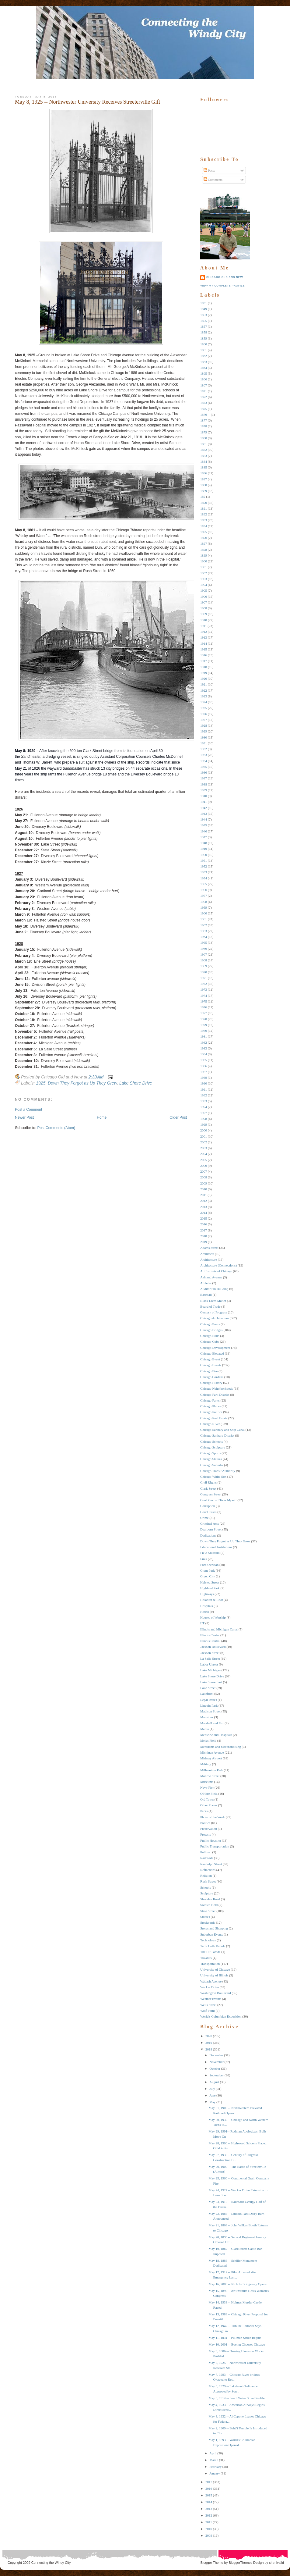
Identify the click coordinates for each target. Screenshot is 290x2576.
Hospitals (206, 1606)
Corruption (207, 1506)
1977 (203, 1013)
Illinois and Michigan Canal (219, 1629)
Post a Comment (28, 1109)
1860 (203, 344)
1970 (203, 972)
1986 (203, 1066)
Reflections (207, 1870)
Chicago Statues (211, 1459)
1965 (203, 942)
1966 (203, 948)
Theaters (206, 1958)
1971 (203, 978)
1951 (203, 860)
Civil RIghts (208, 1482)
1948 (203, 843)
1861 (203, 350)
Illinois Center (209, 1635)
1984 (203, 1054)
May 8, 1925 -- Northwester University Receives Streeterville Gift (87, 102)
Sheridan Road (210, 1899)
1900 (203, 561)
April (212, 2453)
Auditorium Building (214, 1289)
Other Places (208, 1805)
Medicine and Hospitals (216, 1735)
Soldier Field (209, 1905)
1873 (203, 402)
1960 (203, 913)
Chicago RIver (210, 1424)
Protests (205, 1834)
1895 (203, 532)
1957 (203, 895)
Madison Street (210, 1711)
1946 (203, 831)
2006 (203, 1165)
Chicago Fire (209, 1371)
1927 (203, 719)
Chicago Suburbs (211, 1465)
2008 (203, 1177)
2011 (203, 1195)
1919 (203, 673)
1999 (203, 1124)
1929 (203, 731)
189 (202, 496)
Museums (206, 1781)
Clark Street (208, 1488)
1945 (203, 825)
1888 (203, 485)
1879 (203, 432)
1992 (203, 1095)
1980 (203, 1030)
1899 (203, 555)
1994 (203, 1107)
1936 (203, 772)
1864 (203, 367)
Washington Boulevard (215, 1993)
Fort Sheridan (209, 1564)
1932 (203, 749)
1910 (203, 620)
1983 (203, 1048)
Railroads (206, 1858)
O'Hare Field (209, 1793)
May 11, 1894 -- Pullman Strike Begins (234, 2337)
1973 (203, 989)
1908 (203, 608)
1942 (203, 808)
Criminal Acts (209, 1523)
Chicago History (211, 1382)
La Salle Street (210, 1658)
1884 (203, 461)
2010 (203, 1189)
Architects (207, 1254)
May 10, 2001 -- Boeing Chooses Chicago (236, 2344)
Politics (205, 1823)
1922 (203, 690)
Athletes (205, 1283)
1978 (203, 1019)
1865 (203, 373)
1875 (203, 409)
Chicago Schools (211, 1441)
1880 (203, 438)
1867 (203, 385)
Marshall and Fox (212, 1723)
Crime (204, 1518)
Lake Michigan (210, 1670)
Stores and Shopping (214, 1928)
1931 (203, 743)
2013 (203, 1207)
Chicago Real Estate (213, 1418)
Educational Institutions (216, 1547)
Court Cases (208, 1512)
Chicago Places (210, 1406)
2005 (203, 1160)
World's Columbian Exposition (221, 2016)
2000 (203, 1130)
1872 (203, 397)
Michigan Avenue (212, 1752)
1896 (203, 538)
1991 (203, 1089)
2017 (203, 1230)
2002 (203, 1142)
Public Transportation (214, 1846)
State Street (207, 1911)
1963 (203, 931)
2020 (208, 2036)
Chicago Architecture (214, 1318)
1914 (203, 643)
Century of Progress (213, 1312)
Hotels (204, 1611)
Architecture (208, 1259)
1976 (203, 1007)
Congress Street (210, 1494)
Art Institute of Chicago (216, 1271)
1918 (203, 667)
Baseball (206, 1294)
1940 (203, 796)
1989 (203, 1077)
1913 (203, 637)
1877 (203, 420)
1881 (203, 444)
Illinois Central (210, 1641)
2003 (203, 1148)
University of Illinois (214, 1975)
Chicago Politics (211, 1412)
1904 (203, 584)
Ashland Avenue (211, 1277)
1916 (203, 655)
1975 (203, 1001)
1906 (203, 596)
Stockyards (207, 1922)
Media (204, 1729)
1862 (203, 356)
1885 (203, 467)
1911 (203, 626)
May (212, 2102)
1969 (203, 966)
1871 (203, 391)
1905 (203, 590)
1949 (203, 848)
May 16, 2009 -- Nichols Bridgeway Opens (237, 2284)
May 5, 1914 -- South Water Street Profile (236, 2398)
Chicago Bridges (211, 1330)
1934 (203, 761)
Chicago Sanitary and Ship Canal (222, 1429)
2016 (203, 1224)
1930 (203, 737)
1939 (203, 790)
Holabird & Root (211, 1600)
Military (205, 1764)
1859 (203, 338)
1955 (203, 884)
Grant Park (207, 1570)
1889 (203, 491)
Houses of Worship (213, 1617)
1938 (203, 784)
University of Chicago (215, 1969)
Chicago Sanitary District (217, 1435)
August (214, 2082)
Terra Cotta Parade (212, 1946)
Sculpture (206, 1893)
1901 (203, 567)
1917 (203, 661)
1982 (203, 1042)
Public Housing (210, 1840)
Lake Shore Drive (135, 1083)
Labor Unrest (209, 1664)
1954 (203, 878)
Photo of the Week (212, 1817)
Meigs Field (208, 1740)
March (213, 2460)
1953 (203, 872)
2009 (203, 1183)
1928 (203, 725)
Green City (207, 1576)
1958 (203, 901)
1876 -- (205, 414)
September (216, 2075)
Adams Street (209, 1247)
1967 (203, 954)
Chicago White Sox (213, 1476)
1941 (203, 801)
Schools (205, 1887)
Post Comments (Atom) (56, 1128)
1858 (203, 332)
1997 (203, 1113)
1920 (203, 678)
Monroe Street (209, 1776)
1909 (203, 614)
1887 (203, 479)
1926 (203, 714)
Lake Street (207, 1688)
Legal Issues (208, 1699)
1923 (203, 696)
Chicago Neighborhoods (216, 1388)
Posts (209, 170)
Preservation (208, 1828)
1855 (203, 320)
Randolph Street (211, 1864)
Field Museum (210, 1553)
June (212, 2095)
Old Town (207, 1799)
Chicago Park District (214, 1394)
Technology (208, 1940)
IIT (202, 1623)
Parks (204, 1811)
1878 (203, 426)
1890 (203, 502)
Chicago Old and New (224, 277)
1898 (203, 549)
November (216, 2062)
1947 (203, 837)
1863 (203, 362)
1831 (203, 303)
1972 (203, 983)
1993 (203, 1101)
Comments (213, 179)
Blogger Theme (212, 2562)
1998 (203, 1119)
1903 (203, 579)
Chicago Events (210, 1365)
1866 (203, 379)
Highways (207, 1594)
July (212, 2088)
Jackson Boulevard (212, 1646)
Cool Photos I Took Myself (218, 1500)
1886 (203, 473)
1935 (203, 766)
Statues (205, 1917)
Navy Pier (207, 1787)
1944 (203, 819)
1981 (203, 1036)
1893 (203, 520)
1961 (203, 919)
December (216, 2055)
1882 (203, 449)
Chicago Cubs (209, 1341)
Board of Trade (210, 1306)
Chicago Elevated (212, 1353)
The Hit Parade (210, 1952)
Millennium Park (211, 1770)
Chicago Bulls (209, 1336)
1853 (203, 315)
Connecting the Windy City (51, 2562)
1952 (203, 866)
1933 (203, 755)
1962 (203, 925)
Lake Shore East (211, 1682)
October (214, 2068)
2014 (203, 1212)
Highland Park (210, 1588)
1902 (203, 573)
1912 (203, 631)
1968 (203, 960)
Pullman (205, 1852)
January (214, 2473)
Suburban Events (211, 1934)
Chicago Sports (210, 1453)
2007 (203, 1171)
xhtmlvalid (276, 2562)
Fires (203, 1559)
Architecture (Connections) (218, 1265)
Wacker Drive (209, 1987)
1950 (203, 855)
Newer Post (24, 1117)
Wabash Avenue (211, 1981)
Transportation (210, 1963)
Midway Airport (211, 1758)
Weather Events (210, 1999)
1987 (203, 1072)
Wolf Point (207, 2010)
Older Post (178, 1117)
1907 (203, 602)
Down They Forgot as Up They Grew (82, 1083)
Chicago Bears (210, 1324)
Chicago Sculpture (212, 1447)
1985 (203, 1060)
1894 (203, 526)
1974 (203, 995)
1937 (203, 778)
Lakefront (206, 1693)
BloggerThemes (240, 2562)
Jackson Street (209, 1653)
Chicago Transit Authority (217, 1471)
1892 (203, 514)
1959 (203, 907)
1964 (203, 937)
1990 (203, 1083)
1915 (203, 649)
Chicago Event (210, 1359)
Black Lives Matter (213, 1300)
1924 (203, 702)
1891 (203, 508)
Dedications (208, 1535)
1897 (203, 543)
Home (102, 1117)
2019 (203, 1242)
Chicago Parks (210, 1400)
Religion (206, 1875)
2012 (203, 1200)
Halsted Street (209, 1582)
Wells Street (208, 2005)
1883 (203, 456)
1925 (40, 1083)
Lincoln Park (209, 1705)
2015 (203, 1218)
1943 (203, 813)
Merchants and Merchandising (220, 1746)
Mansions (206, 1717)
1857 (203, 326)
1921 (203, 684)
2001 (203, 1136)
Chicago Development (215, 1347)
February (215, 2466)
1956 (203, 890)
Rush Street (208, 1881)
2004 (203, 1154)
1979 (203, 1025)
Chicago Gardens (211, 1377)
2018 (203, 1236)
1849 (203, 309)
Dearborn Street (211, 1529)
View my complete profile (222, 285)
